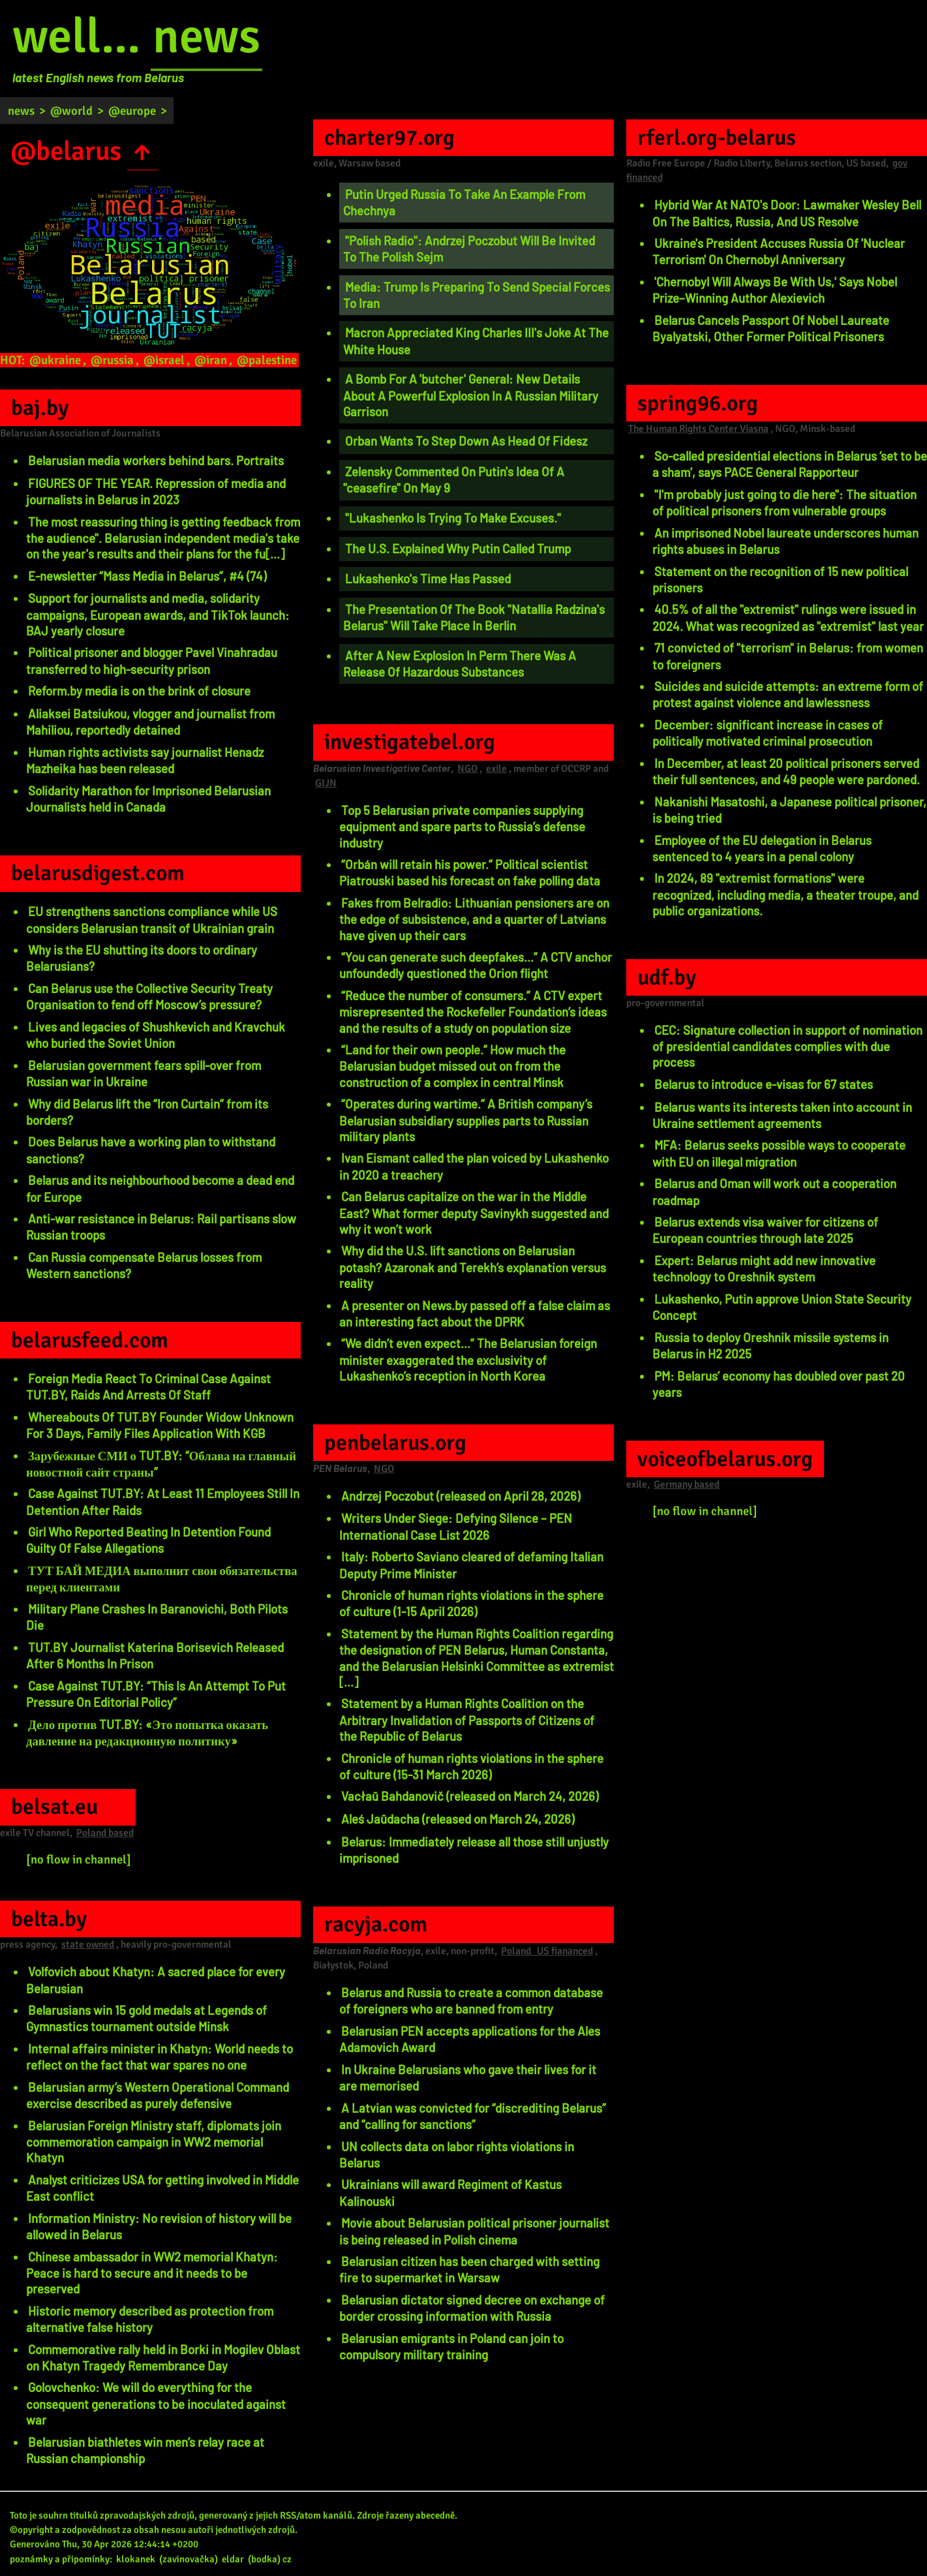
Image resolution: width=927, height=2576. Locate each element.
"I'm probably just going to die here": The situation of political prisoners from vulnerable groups (784, 502)
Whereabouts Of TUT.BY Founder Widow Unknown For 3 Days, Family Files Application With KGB (160, 1425)
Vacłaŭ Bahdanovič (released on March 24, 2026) (469, 1795)
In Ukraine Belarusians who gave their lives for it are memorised (467, 2077)
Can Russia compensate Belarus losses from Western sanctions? (144, 1265)
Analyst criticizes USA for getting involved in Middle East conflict (162, 2187)
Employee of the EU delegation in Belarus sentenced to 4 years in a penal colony (762, 848)
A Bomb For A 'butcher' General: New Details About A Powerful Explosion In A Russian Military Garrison (470, 395)
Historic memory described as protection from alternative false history (149, 2319)
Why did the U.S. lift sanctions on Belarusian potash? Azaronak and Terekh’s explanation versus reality (472, 1267)
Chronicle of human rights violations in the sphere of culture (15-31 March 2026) (471, 1766)
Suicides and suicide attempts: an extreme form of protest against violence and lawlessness (787, 694)
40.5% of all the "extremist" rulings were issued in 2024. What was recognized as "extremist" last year (788, 617)
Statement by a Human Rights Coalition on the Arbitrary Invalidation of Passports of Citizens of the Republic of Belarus (466, 1719)
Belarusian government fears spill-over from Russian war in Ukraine (143, 1073)
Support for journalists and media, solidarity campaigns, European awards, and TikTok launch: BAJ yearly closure (158, 614)
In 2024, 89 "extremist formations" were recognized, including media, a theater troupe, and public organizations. (785, 894)
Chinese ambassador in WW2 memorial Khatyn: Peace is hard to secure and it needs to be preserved (152, 2273)
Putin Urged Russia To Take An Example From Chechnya (464, 202)
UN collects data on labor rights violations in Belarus (456, 2154)
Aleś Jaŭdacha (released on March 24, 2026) (457, 1818)
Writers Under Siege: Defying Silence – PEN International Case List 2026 (455, 1526)
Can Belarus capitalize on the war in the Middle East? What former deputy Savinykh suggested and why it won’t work (474, 1212)
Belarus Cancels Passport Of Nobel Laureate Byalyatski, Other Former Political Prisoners (770, 328)
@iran (210, 359)
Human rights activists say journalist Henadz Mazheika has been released (145, 760)
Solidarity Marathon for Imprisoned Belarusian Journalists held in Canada (148, 798)
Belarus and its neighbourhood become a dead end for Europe (160, 1188)
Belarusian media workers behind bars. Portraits (156, 460)
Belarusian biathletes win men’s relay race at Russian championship (145, 2450)
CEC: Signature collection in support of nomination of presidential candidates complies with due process (787, 1046)
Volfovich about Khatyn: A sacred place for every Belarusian (155, 1979)
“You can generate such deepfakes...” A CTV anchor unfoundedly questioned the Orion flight (475, 965)
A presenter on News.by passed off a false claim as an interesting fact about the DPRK (474, 1313)
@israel (164, 359)
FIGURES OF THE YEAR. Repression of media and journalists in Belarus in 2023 (156, 491)
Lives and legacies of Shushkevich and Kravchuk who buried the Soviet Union (155, 1034)
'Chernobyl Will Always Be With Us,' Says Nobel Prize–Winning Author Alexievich (774, 289)
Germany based (687, 1484)
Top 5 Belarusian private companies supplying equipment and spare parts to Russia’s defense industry (462, 826)
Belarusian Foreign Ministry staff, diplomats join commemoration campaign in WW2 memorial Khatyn (153, 2142)
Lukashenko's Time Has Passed (428, 578)
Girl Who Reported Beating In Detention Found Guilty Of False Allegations (148, 1540)
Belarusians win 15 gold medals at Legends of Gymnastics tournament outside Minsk (146, 2018)
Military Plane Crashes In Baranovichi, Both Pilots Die (157, 1617)
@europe (132, 110)
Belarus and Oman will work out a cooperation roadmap (774, 1191)
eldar (233, 2559)
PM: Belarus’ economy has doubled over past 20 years (778, 1384)
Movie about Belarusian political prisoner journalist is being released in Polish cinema (474, 2230)
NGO (467, 768)
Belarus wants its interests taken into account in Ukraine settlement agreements (782, 1115)
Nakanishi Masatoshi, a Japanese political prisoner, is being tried (789, 809)
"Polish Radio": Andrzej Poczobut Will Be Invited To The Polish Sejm (469, 248)
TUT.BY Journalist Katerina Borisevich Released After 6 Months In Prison (155, 1655)
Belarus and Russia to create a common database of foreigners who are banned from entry (471, 2000)
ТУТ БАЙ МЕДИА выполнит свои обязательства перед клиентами (161, 1578)
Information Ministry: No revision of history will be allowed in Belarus (159, 2226)
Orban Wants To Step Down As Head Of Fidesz (466, 440)
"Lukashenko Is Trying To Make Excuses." (453, 517)
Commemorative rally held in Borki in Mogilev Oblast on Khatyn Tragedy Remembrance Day (163, 2357)
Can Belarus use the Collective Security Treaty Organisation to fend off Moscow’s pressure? (149, 996)
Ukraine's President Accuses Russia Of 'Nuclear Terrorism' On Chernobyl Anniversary (778, 251)
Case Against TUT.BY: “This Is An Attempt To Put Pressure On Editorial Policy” (156, 1694)
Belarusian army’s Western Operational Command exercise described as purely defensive (157, 2095)
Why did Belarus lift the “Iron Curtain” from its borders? (147, 1111)
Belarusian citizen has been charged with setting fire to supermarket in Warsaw (469, 2269)
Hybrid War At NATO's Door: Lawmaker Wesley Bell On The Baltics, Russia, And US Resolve (786, 212)
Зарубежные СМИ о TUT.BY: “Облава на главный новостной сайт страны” (161, 1463)
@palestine (267, 359)
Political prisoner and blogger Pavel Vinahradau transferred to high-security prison (151, 660)
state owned (87, 1944)
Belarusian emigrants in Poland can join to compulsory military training (451, 2346)
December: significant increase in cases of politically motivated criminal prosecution (767, 732)
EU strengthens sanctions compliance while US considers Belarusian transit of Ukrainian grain (151, 919)
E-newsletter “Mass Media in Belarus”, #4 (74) (147, 575)
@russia (112, 359)
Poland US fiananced (547, 1950)
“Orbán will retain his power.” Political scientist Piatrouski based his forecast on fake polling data (469, 872)
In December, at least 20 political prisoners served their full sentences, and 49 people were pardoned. (786, 771)
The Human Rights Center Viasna (698, 428)
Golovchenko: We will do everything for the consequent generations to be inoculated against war (156, 2403)
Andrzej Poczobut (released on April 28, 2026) (460, 1495)
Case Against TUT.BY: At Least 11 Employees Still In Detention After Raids (162, 1501)
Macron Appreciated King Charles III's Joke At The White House (476, 340)
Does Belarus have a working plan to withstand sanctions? (150, 1149)
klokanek (135, 2559)
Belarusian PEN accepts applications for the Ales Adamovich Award (469, 2039)
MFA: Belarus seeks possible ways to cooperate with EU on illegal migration (778, 1153)
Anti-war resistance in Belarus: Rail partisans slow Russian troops (161, 1226)
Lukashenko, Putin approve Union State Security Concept (781, 1307)
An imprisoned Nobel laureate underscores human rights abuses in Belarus (785, 541)
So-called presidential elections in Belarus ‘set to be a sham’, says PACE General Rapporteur (789, 464)
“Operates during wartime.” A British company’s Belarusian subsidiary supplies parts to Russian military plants (465, 1120)
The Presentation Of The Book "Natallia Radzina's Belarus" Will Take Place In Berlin (474, 617)
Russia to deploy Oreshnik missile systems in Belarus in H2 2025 (770, 1345)
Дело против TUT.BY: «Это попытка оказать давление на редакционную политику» (147, 1732)
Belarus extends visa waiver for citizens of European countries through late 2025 (765, 1230)
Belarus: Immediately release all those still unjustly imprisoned (474, 1849)
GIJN (326, 783)
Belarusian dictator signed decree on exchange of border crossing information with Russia (472, 2307)
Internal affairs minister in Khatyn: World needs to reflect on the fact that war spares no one (159, 2056)
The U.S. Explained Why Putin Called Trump (458, 548)
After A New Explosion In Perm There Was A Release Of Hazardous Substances (459, 663)
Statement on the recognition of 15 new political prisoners (780, 579)
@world (71, 110)
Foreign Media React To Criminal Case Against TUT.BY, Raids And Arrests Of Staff (148, 1386)
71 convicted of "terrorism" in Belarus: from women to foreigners (787, 655)
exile (496, 768)
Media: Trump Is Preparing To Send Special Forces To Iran (476, 295)
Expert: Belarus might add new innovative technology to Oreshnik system (763, 1268)
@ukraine (55, 359)
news (206, 37)
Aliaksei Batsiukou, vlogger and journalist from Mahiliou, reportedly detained (150, 721)
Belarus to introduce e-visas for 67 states (763, 1084)
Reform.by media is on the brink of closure (139, 690)
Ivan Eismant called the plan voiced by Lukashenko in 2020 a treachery (474, 1166)
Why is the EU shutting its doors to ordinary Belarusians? (141, 958)
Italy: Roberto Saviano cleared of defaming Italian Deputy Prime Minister (471, 1564)
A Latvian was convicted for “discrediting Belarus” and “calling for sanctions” (472, 2116)
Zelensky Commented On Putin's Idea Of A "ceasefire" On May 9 (453, 479)
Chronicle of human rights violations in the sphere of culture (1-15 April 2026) (471, 1603)
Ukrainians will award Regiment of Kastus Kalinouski (450, 2192)
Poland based (105, 1832)
